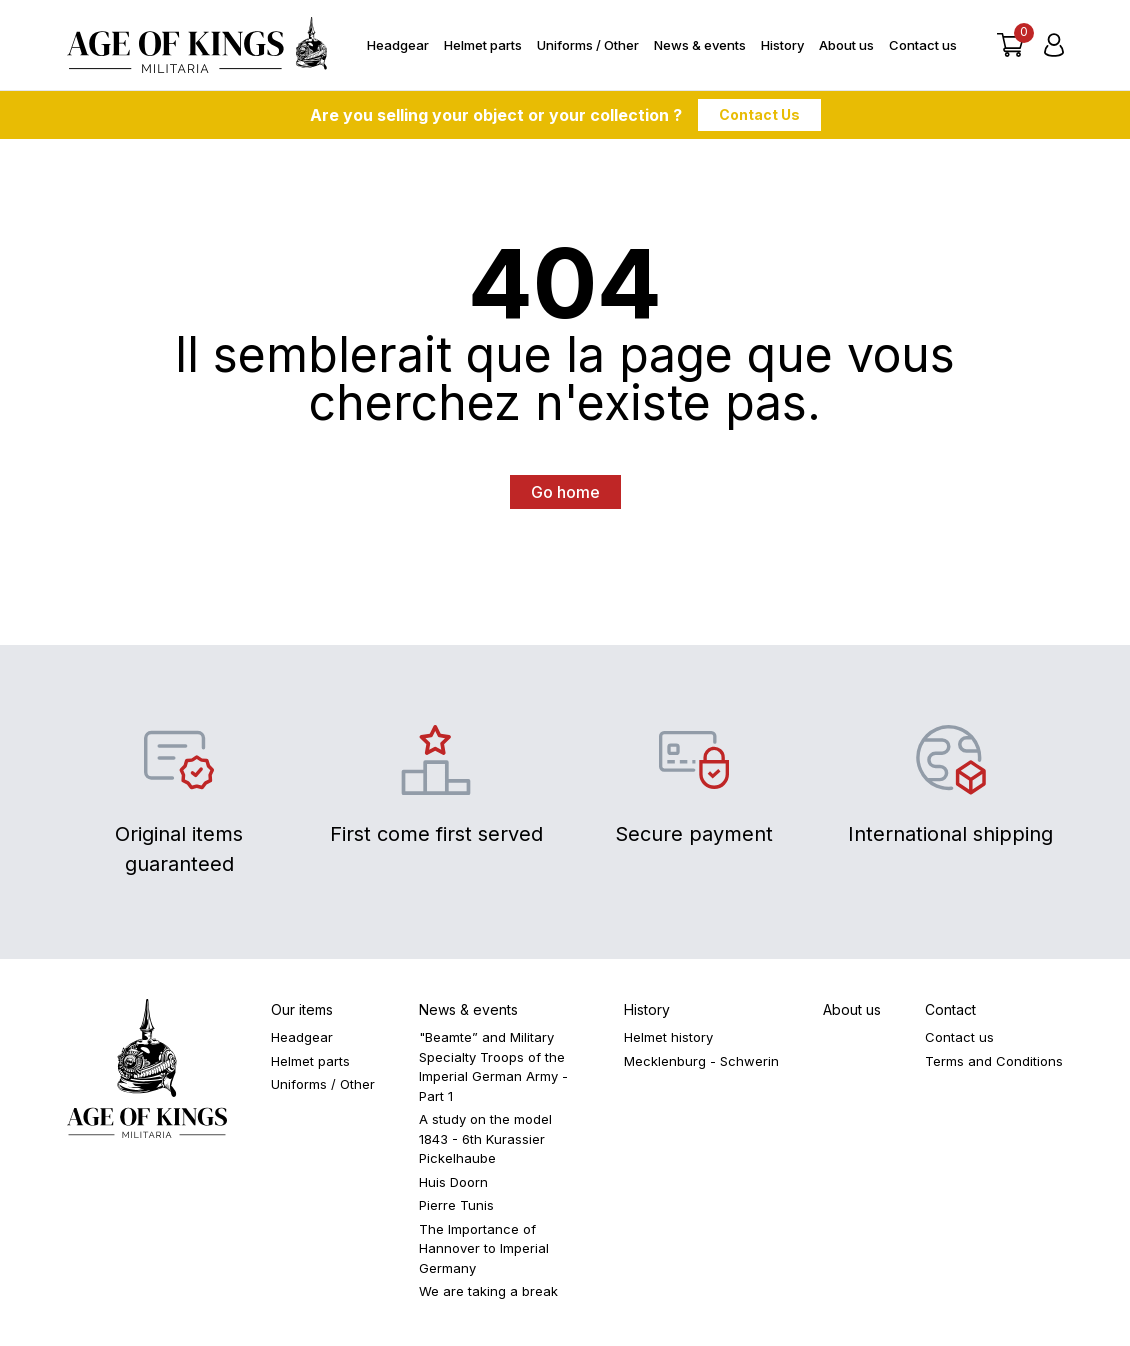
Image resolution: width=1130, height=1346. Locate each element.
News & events (700, 45)
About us (846, 45)
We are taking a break (488, 1291)
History (782, 45)
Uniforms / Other (588, 45)
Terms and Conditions (994, 1061)
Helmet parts (483, 45)
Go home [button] (565, 492)
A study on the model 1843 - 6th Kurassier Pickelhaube (485, 1138)
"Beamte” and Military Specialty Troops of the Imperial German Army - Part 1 (493, 1066)
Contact (950, 1009)
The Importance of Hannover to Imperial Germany (484, 1248)
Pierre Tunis (456, 1205)
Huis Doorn (453, 1182)
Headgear (398, 45)
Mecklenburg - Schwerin (701, 1061)
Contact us (923, 45)
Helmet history (668, 1037)
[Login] (1054, 45)
